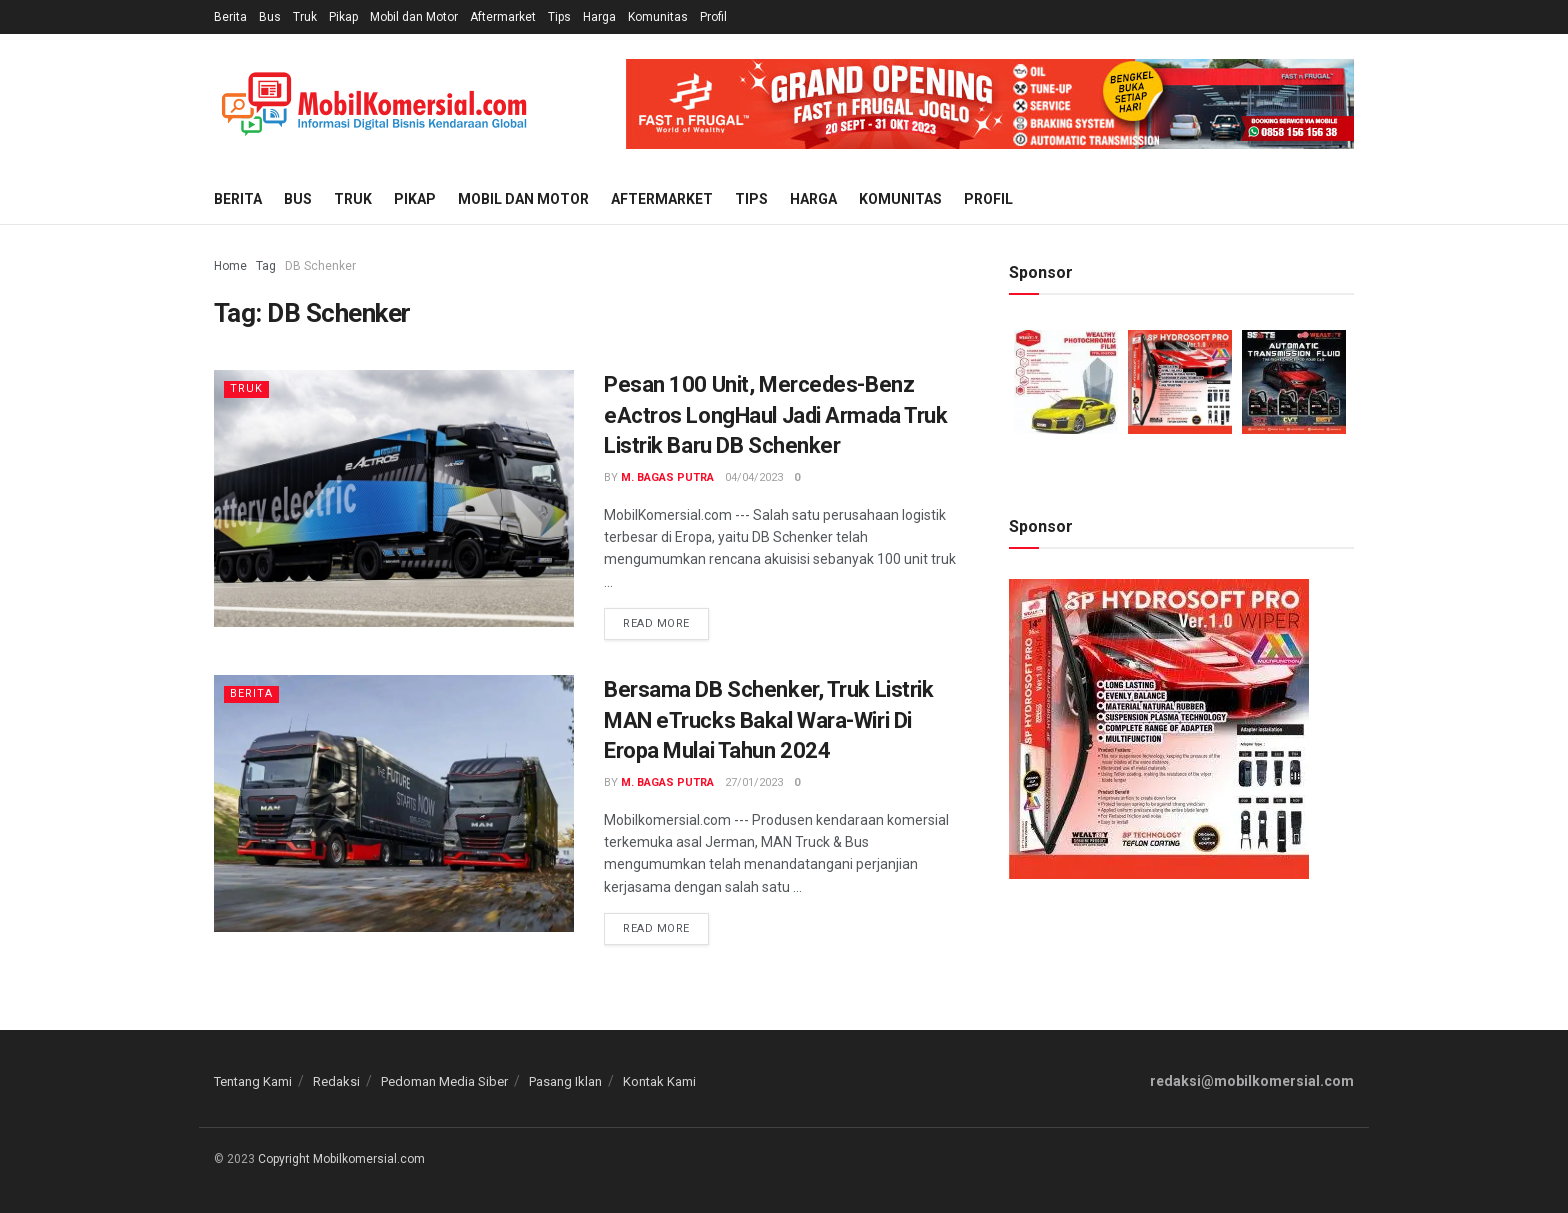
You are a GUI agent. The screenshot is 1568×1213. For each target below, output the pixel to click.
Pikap (343, 17)
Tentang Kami (253, 1081)
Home (230, 266)
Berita (230, 17)
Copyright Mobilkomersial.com (341, 1159)
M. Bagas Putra (667, 477)
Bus (270, 17)
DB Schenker (320, 266)
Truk (305, 17)
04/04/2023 (754, 477)
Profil (713, 17)
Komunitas (658, 17)
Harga (599, 17)
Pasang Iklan (565, 1081)
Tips (559, 17)
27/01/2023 (754, 782)
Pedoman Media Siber (444, 1081)
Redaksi (336, 1081)
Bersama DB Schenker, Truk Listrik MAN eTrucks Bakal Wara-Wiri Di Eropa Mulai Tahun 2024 (768, 720)
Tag (266, 266)
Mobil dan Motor (414, 17)
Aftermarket (503, 17)
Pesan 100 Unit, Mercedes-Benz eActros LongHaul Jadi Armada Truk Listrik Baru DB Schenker (775, 415)
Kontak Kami (659, 1081)
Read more (656, 623)
